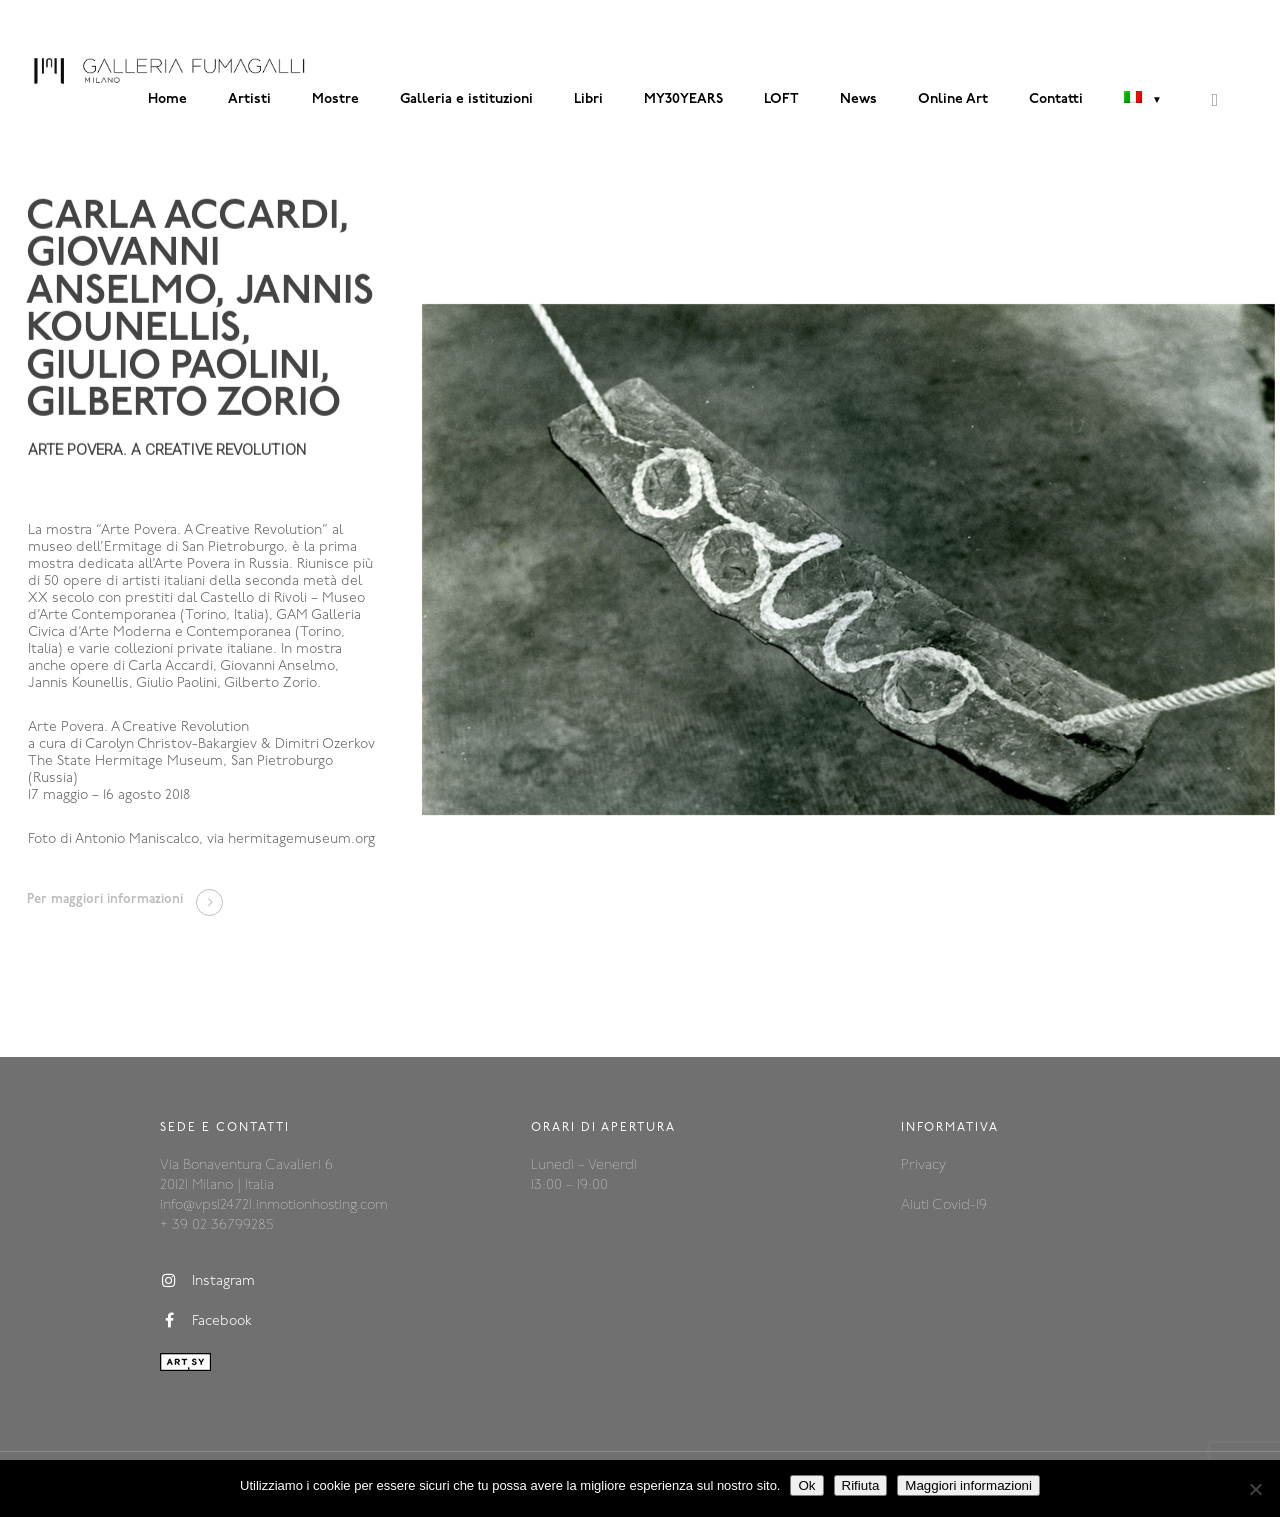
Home (167, 99)
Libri (588, 99)
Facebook (206, 1321)
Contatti (1056, 99)
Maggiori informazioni (968, 1485)
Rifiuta (861, 1485)
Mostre (335, 99)
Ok (806, 1485)
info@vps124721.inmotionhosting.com (274, 1205)
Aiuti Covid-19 (944, 1205)
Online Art (953, 99)
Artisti (249, 99)
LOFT (781, 99)
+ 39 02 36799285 (216, 1225)
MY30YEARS (683, 99)
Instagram (207, 1281)
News (858, 99)
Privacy (923, 1165)
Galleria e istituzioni (466, 99)
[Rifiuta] (1255, 1489)
